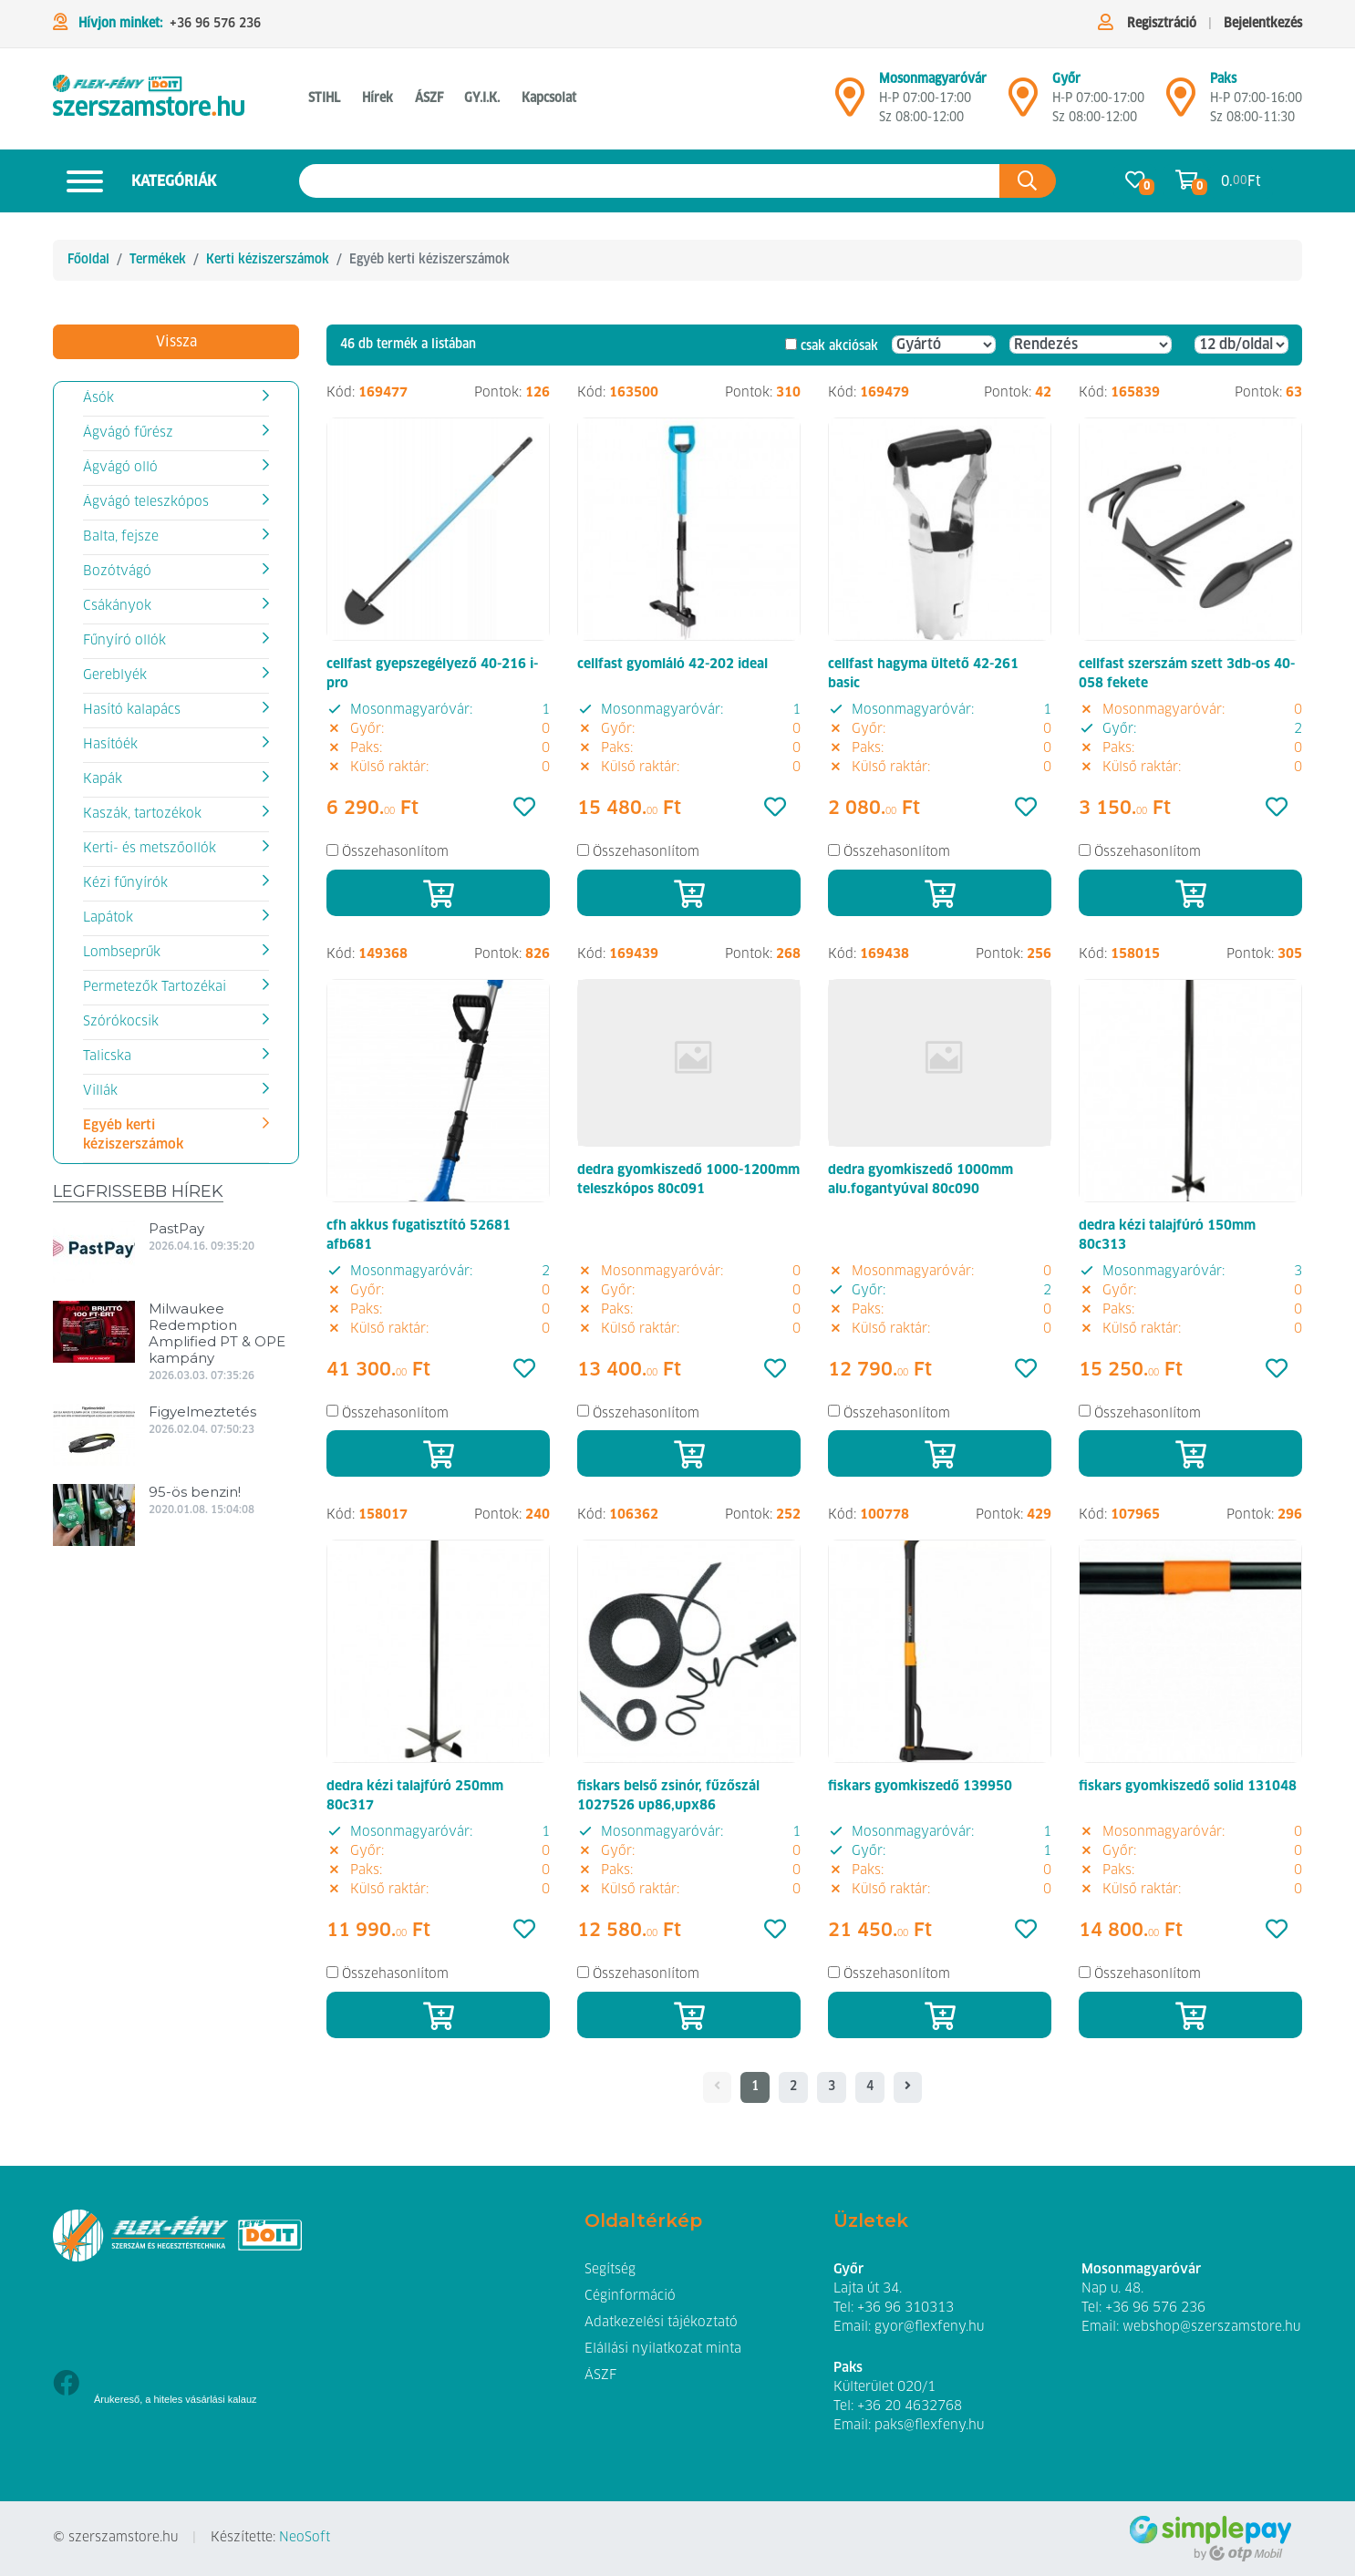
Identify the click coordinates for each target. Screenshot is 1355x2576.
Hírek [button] (377, 98)
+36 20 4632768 (909, 2406)
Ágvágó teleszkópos (146, 502)
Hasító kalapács (132, 710)
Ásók (98, 398)
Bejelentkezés (1263, 23)
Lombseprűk (121, 952)
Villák (100, 1091)
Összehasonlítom (395, 852)
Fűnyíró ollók (124, 640)
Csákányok (117, 606)
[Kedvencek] (524, 808)
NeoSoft (304, 2537)
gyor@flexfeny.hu (929, 2327)
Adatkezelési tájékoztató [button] (661, 2322)
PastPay (176, 1228)
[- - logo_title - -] (908, 2087)
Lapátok (108, 918)
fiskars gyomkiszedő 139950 (920, 1786)
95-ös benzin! (195, 1491)
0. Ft (1241, 181)
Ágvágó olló (120, 467)
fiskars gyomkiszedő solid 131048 (1188, 1786)
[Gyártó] (944, 344)
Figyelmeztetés (202, 1411)
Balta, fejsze (121, 537)
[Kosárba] (438, 893)
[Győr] (1023, 104)
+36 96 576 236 (215, 23)
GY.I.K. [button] (482, 98)
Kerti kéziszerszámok (267, 259)
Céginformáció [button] (630, 2296)
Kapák (102, 779)
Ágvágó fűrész (128, 433)
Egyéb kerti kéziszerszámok (133, 1135)
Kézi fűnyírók (125, 883)
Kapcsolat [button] (549, 98)
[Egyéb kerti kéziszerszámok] (148, 99)
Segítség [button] (610, 2269)
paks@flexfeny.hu (929, 2425)
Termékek (157, 259)
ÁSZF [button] (429, 98)
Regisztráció (1161, 23)
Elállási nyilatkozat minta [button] (662, 2349)
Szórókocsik (121, 1021)
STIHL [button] (324, 98)
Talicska (107, 1056)
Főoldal (88, 259)
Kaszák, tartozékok (142, 814)
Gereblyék (115, 675)
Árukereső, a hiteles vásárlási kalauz (175, 2399)
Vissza (176, 342)
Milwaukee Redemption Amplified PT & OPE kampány (217, 1333)
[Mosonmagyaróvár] (849, 104)
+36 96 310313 (905, 2308)
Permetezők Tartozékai (154, 987)
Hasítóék (110, 744)
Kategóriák (134, 180)
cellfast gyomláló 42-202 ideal (672, 664)
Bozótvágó (117, 571)
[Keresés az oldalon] (649, 181)
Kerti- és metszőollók (149, 848)
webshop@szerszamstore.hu (1211, 2327)
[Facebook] (66, 2385)
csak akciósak (839, 346)
